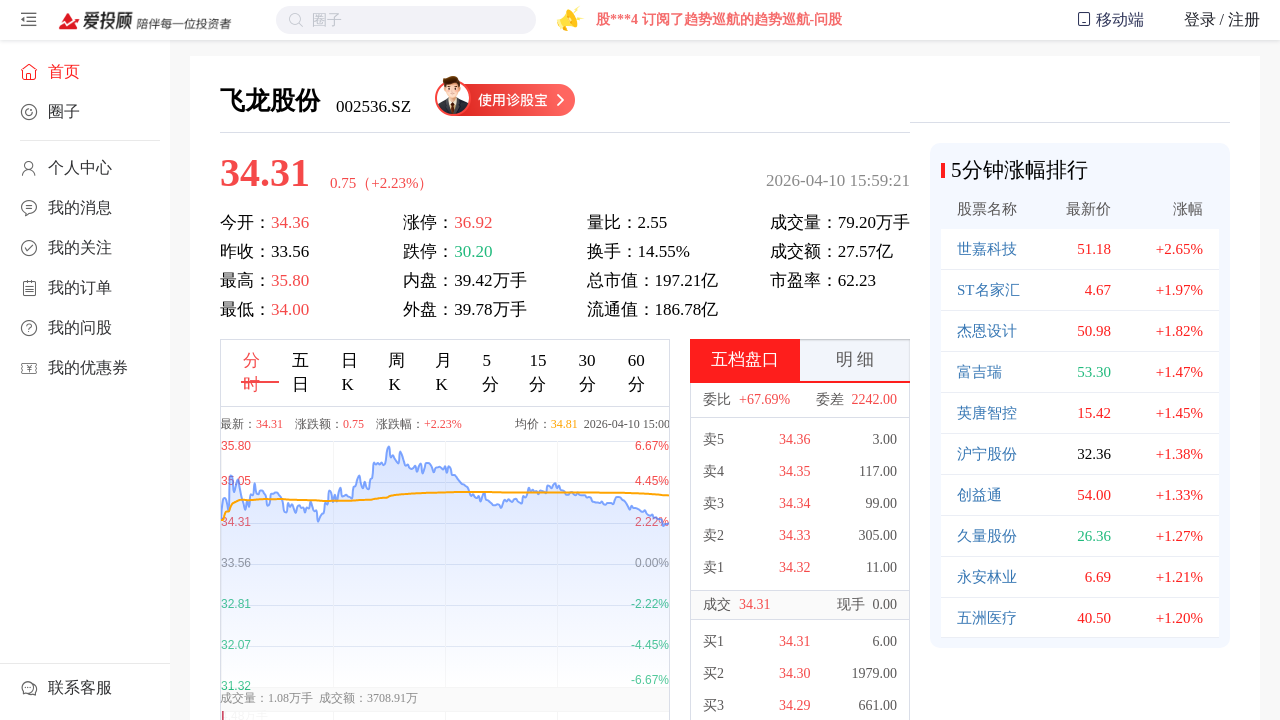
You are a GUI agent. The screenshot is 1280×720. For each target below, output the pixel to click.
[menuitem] (85, 72)
